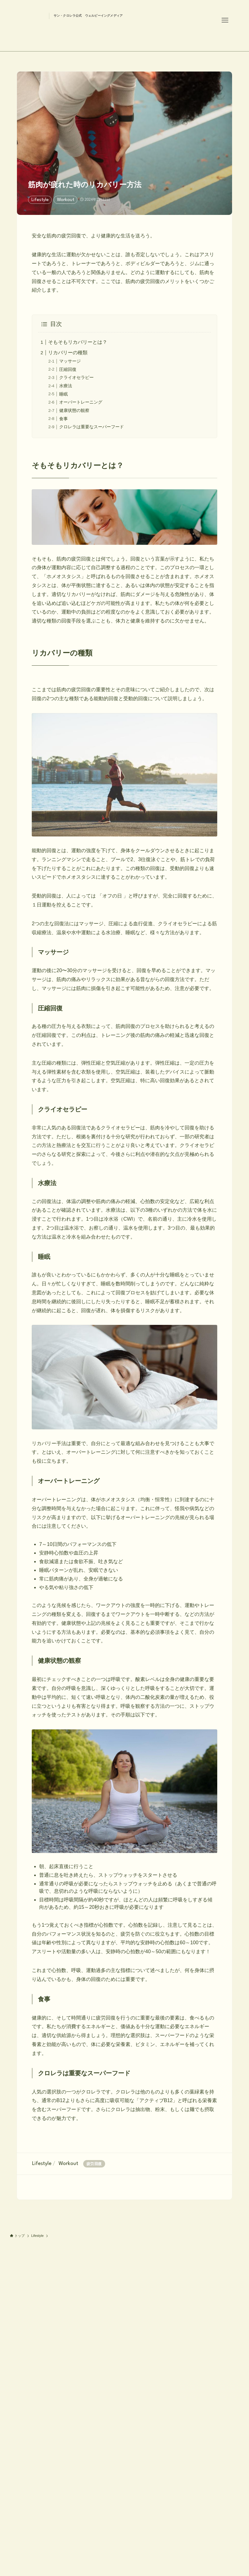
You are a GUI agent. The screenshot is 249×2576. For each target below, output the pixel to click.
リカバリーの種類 (68, 352)
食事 (63, 418)
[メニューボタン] (225, 20)
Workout (65, 200)
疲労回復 (94, 2164)
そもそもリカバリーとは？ (77, 342)
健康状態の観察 (74, 410)
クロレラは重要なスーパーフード (91, 426)
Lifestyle (40, 200)
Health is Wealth (71, 31)
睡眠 (63, 394)
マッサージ (70, 361)
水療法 (65, 385)
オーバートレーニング (80, 402)
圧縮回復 (67, 369)
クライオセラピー (76, 377)
